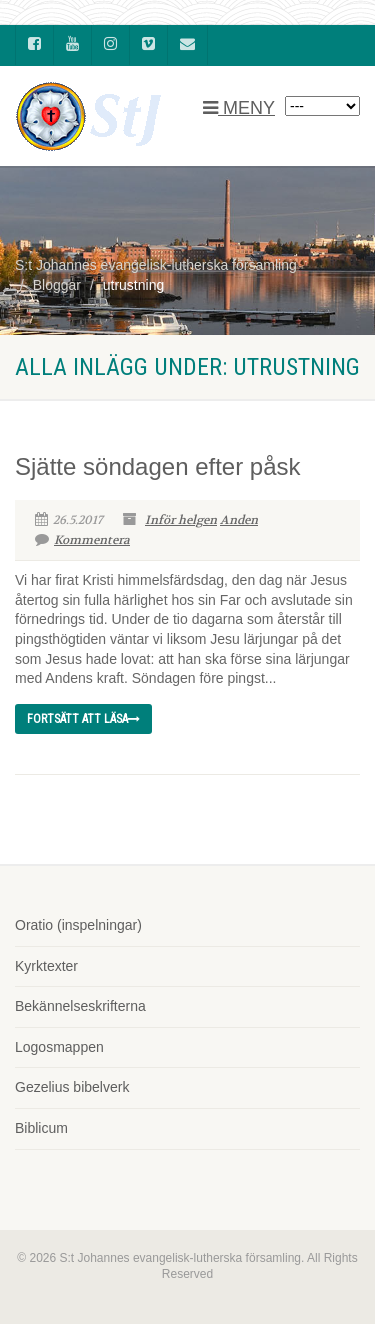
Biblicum (41, 1128)
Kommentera (82, 540)
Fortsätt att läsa (83, 719)
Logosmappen (59, 1047)
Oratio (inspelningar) (78, 925)
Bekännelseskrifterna (80, 1006)
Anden (239, 520)
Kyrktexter (46, 966)
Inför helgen (181, 520)
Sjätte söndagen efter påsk (158, 466)
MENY (239, 108)
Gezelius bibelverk (72, 1087)
